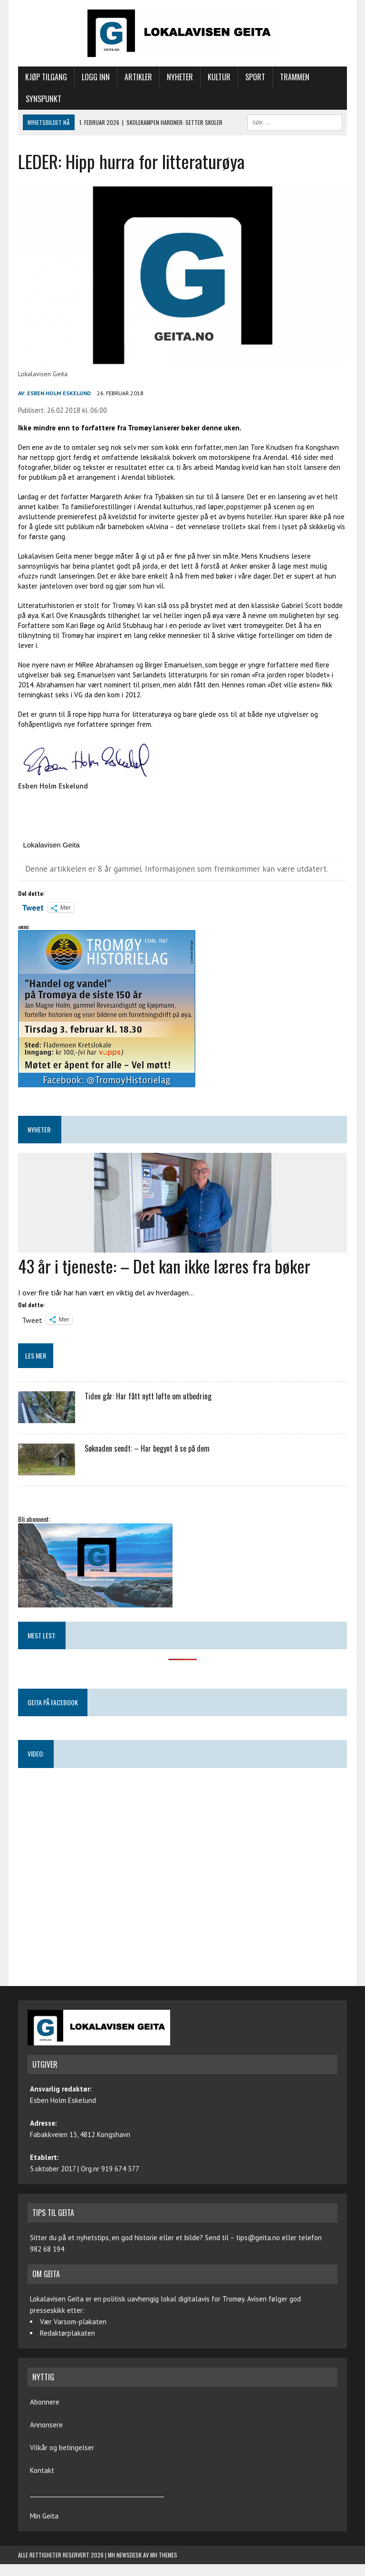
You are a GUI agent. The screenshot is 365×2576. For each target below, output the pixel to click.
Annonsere (46, 2424)
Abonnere (44, 2401)
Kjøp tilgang (46, 77)
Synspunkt (43, 99)
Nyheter (180, 77)
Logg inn (96, 77)
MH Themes (163, 2555)
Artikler (138, 77)
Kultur (219, 77)
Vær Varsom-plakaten (73, 2321)
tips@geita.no (258, 2237)
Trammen (294, 77)
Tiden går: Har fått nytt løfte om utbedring (148, 1396)
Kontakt (42, 2470)
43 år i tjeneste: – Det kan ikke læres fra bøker (164, 1265)
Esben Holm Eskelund (59, 393)
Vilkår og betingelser (62, 2447)
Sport (255, 77)
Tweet (33, 907)
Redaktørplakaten (67, 2333)
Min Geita (44, 2515)
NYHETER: (40, 1129)
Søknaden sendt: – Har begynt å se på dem (147, 1448)
